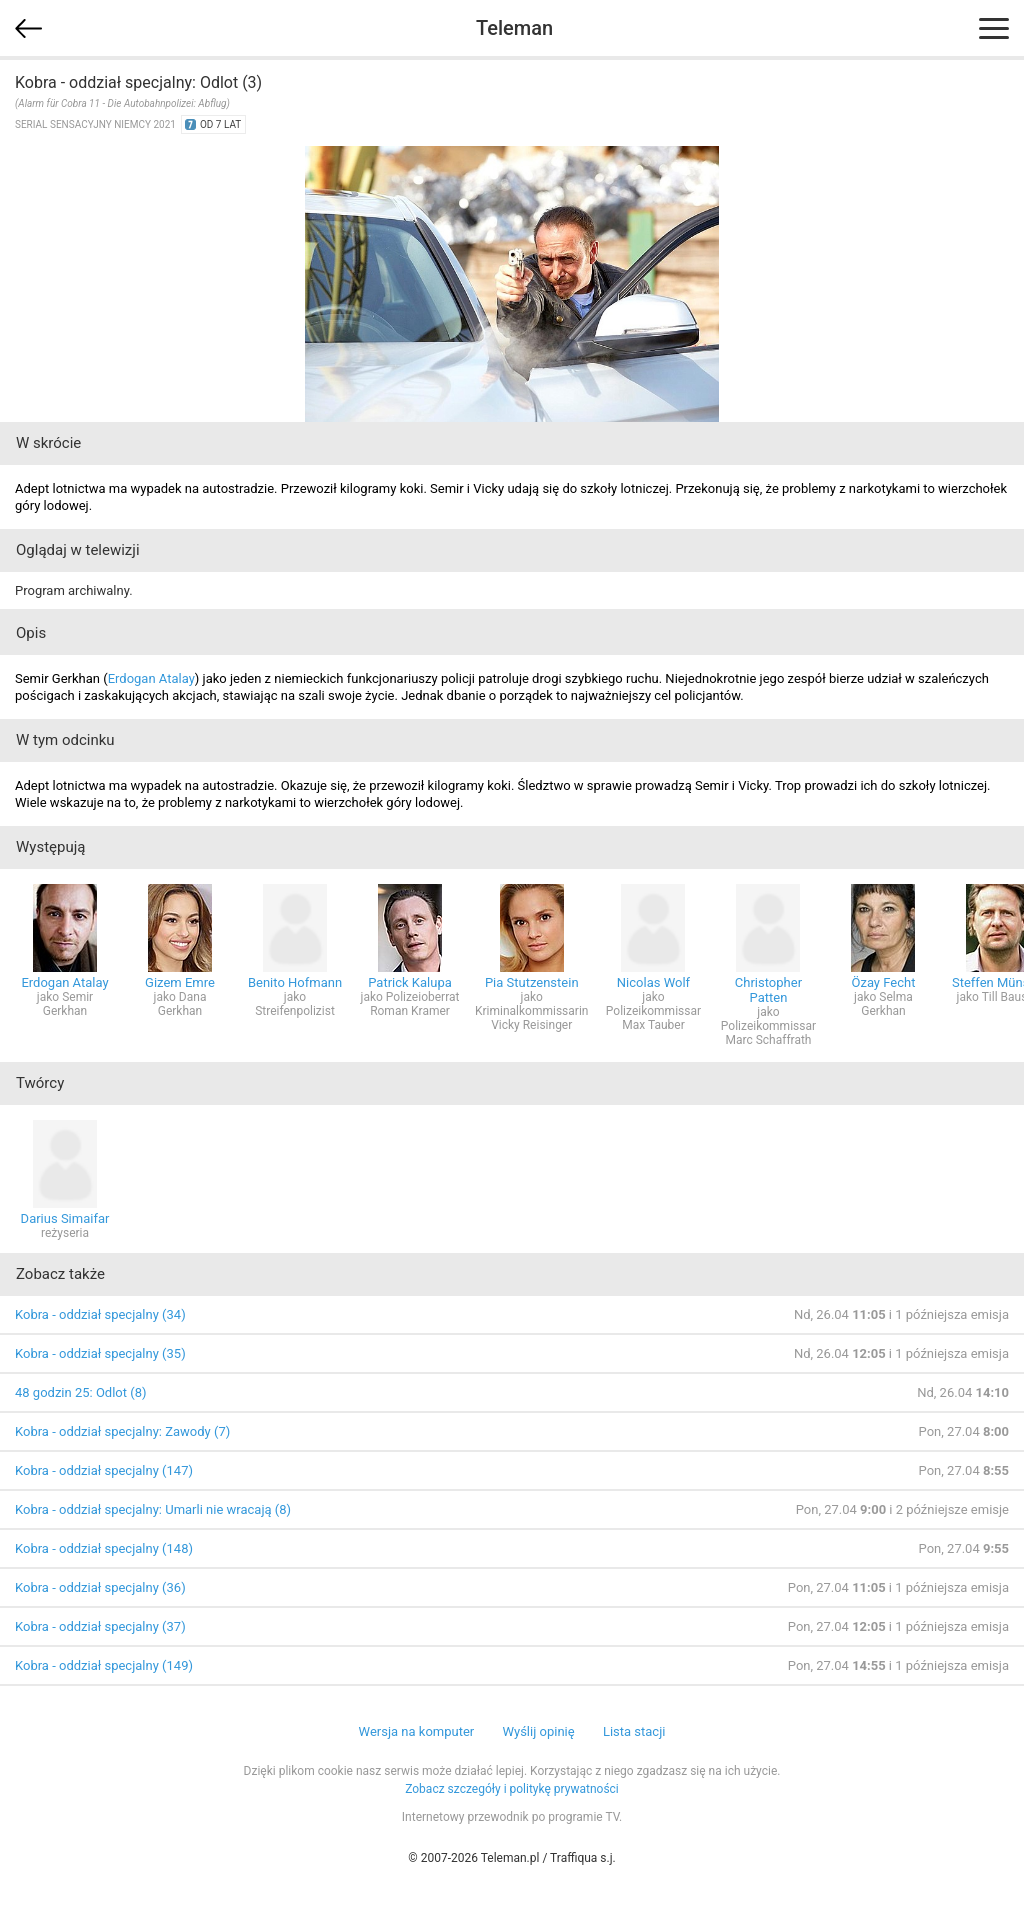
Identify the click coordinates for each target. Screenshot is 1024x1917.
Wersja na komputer (417, 1731)
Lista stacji (634, 1731)
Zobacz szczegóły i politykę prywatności (512, 1789)
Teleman (514, 28)
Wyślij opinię (538, 1731)
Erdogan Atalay (151, 678)
